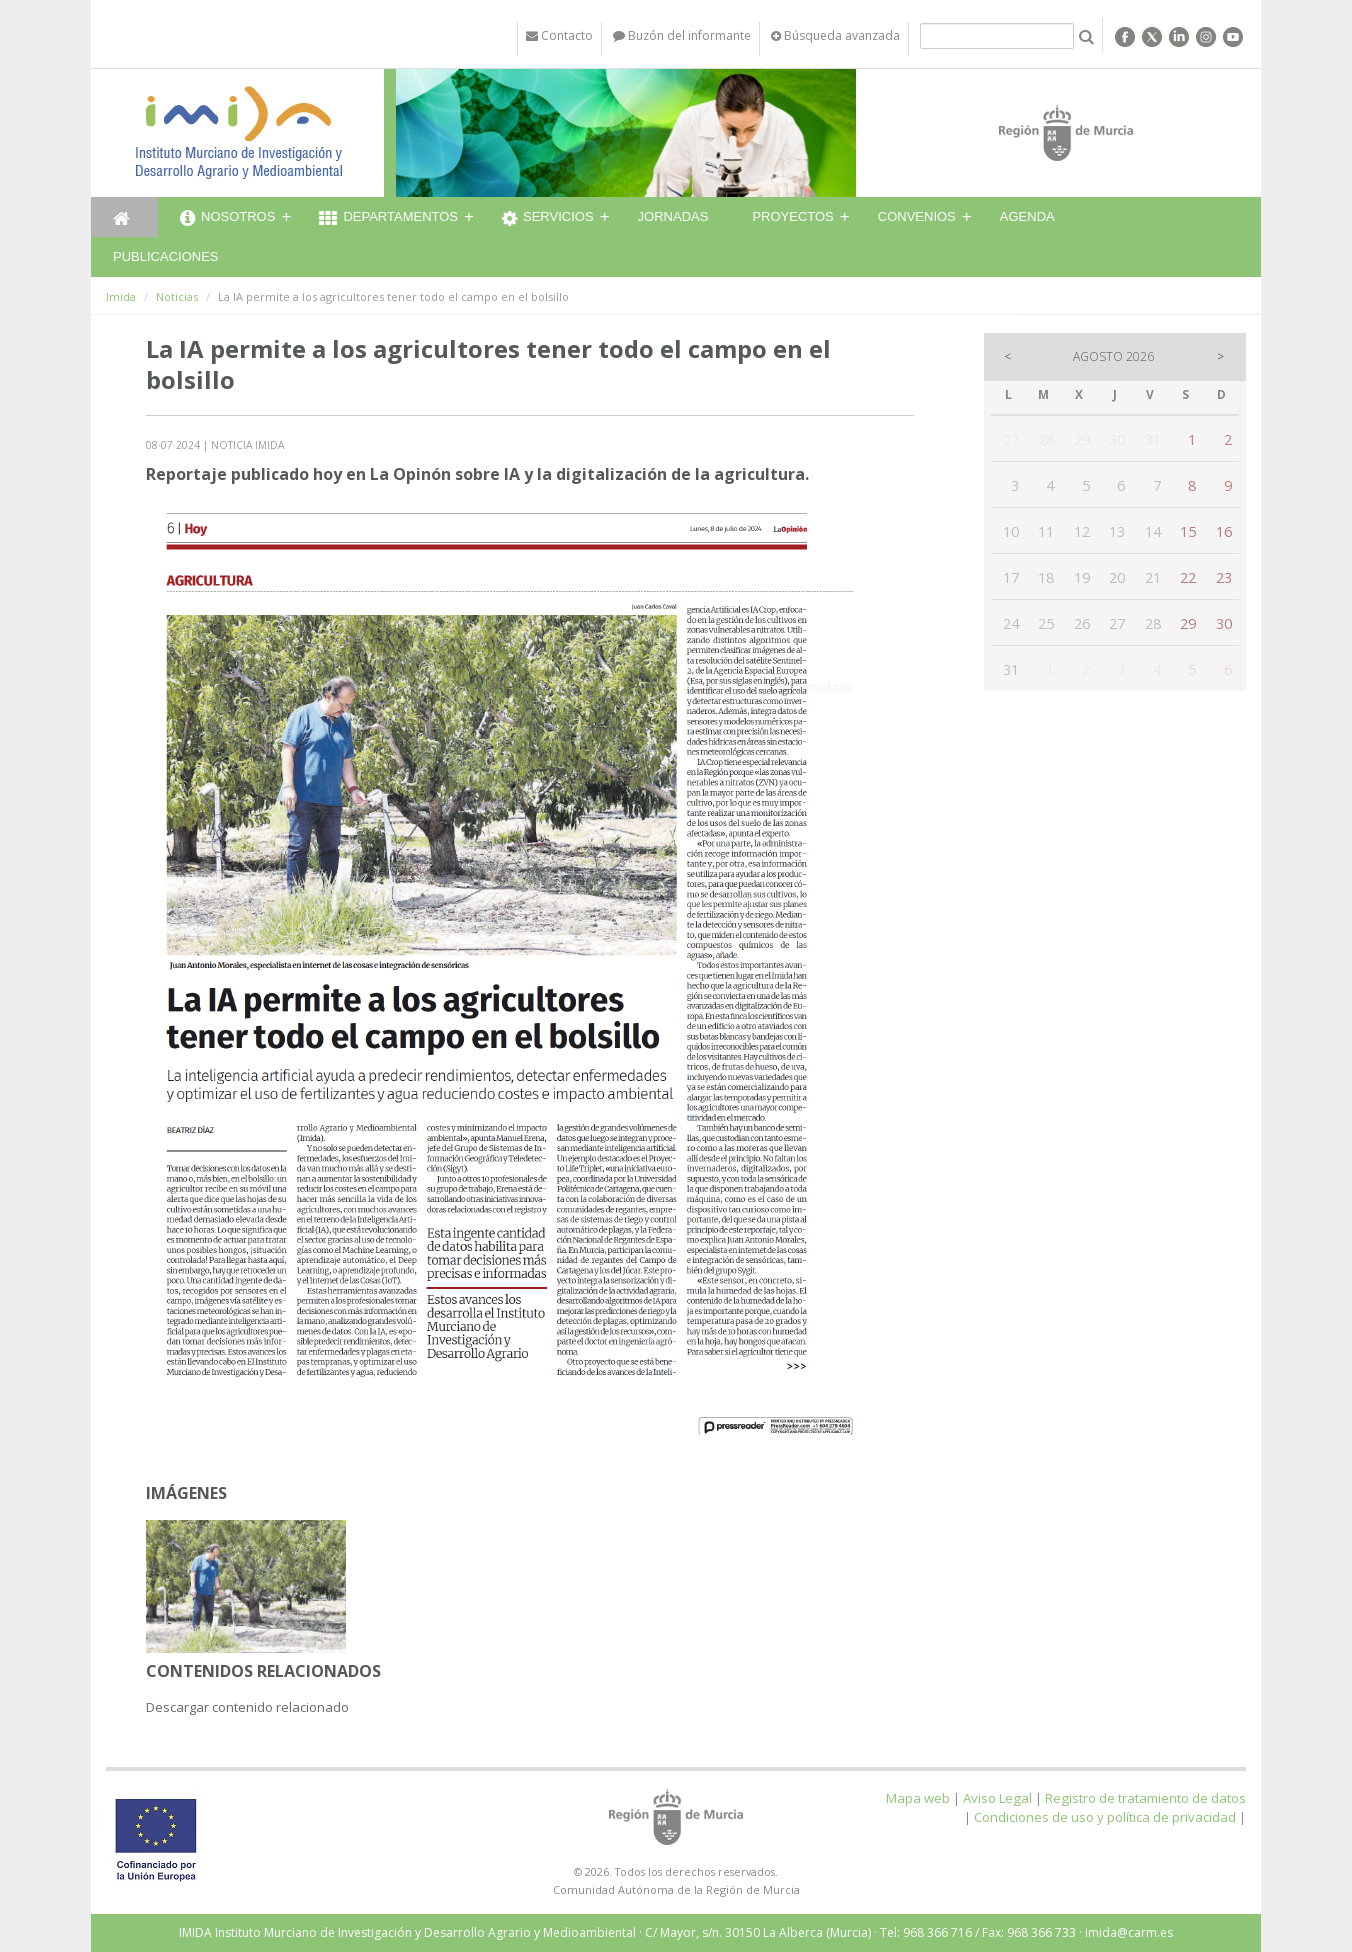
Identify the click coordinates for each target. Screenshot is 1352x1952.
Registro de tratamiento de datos (1145, 1798)
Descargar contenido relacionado (247, 1707)
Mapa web (918, 1798)
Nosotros (227, 219)
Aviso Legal (997, 1798)
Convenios (917, 216)
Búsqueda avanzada (835, 35)
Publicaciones (165, 256)
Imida (121, 296)
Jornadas (673, 216)
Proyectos (792, 216)
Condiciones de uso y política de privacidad (1105, 1817)
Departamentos (388, 219)
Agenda (1027, 216)
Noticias (177, 296)
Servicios (548, 219)
